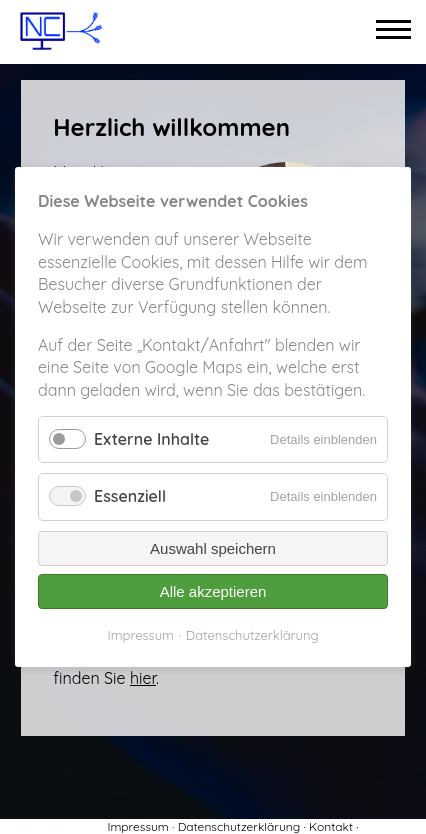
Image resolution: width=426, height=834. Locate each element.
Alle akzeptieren (213, 591)
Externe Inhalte (151, 439)
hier (143, 678)
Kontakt (331, 826)
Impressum (137, 826)
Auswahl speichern (213, 548)
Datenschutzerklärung (239, 826)
